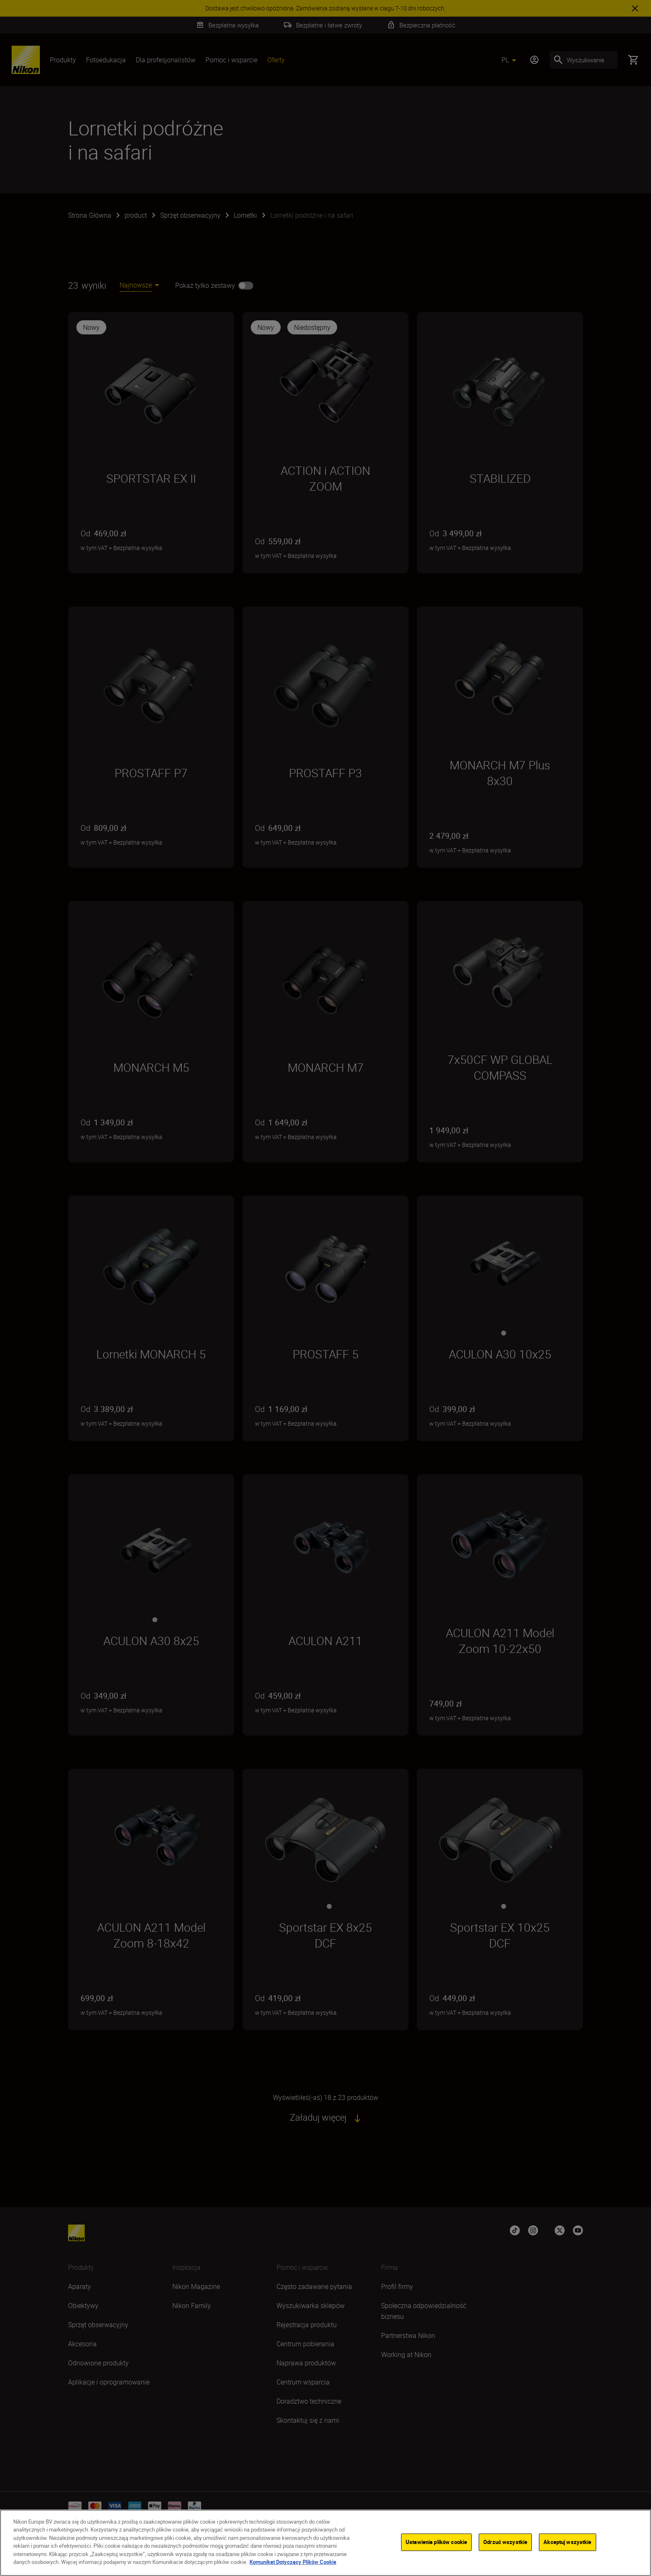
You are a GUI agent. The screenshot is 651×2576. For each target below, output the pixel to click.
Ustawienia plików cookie (436, 2542)
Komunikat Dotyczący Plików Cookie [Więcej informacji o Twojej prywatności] (293, 2562)
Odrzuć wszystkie (505, 2542)
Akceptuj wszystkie (567, 2542)
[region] (325, 2543)
